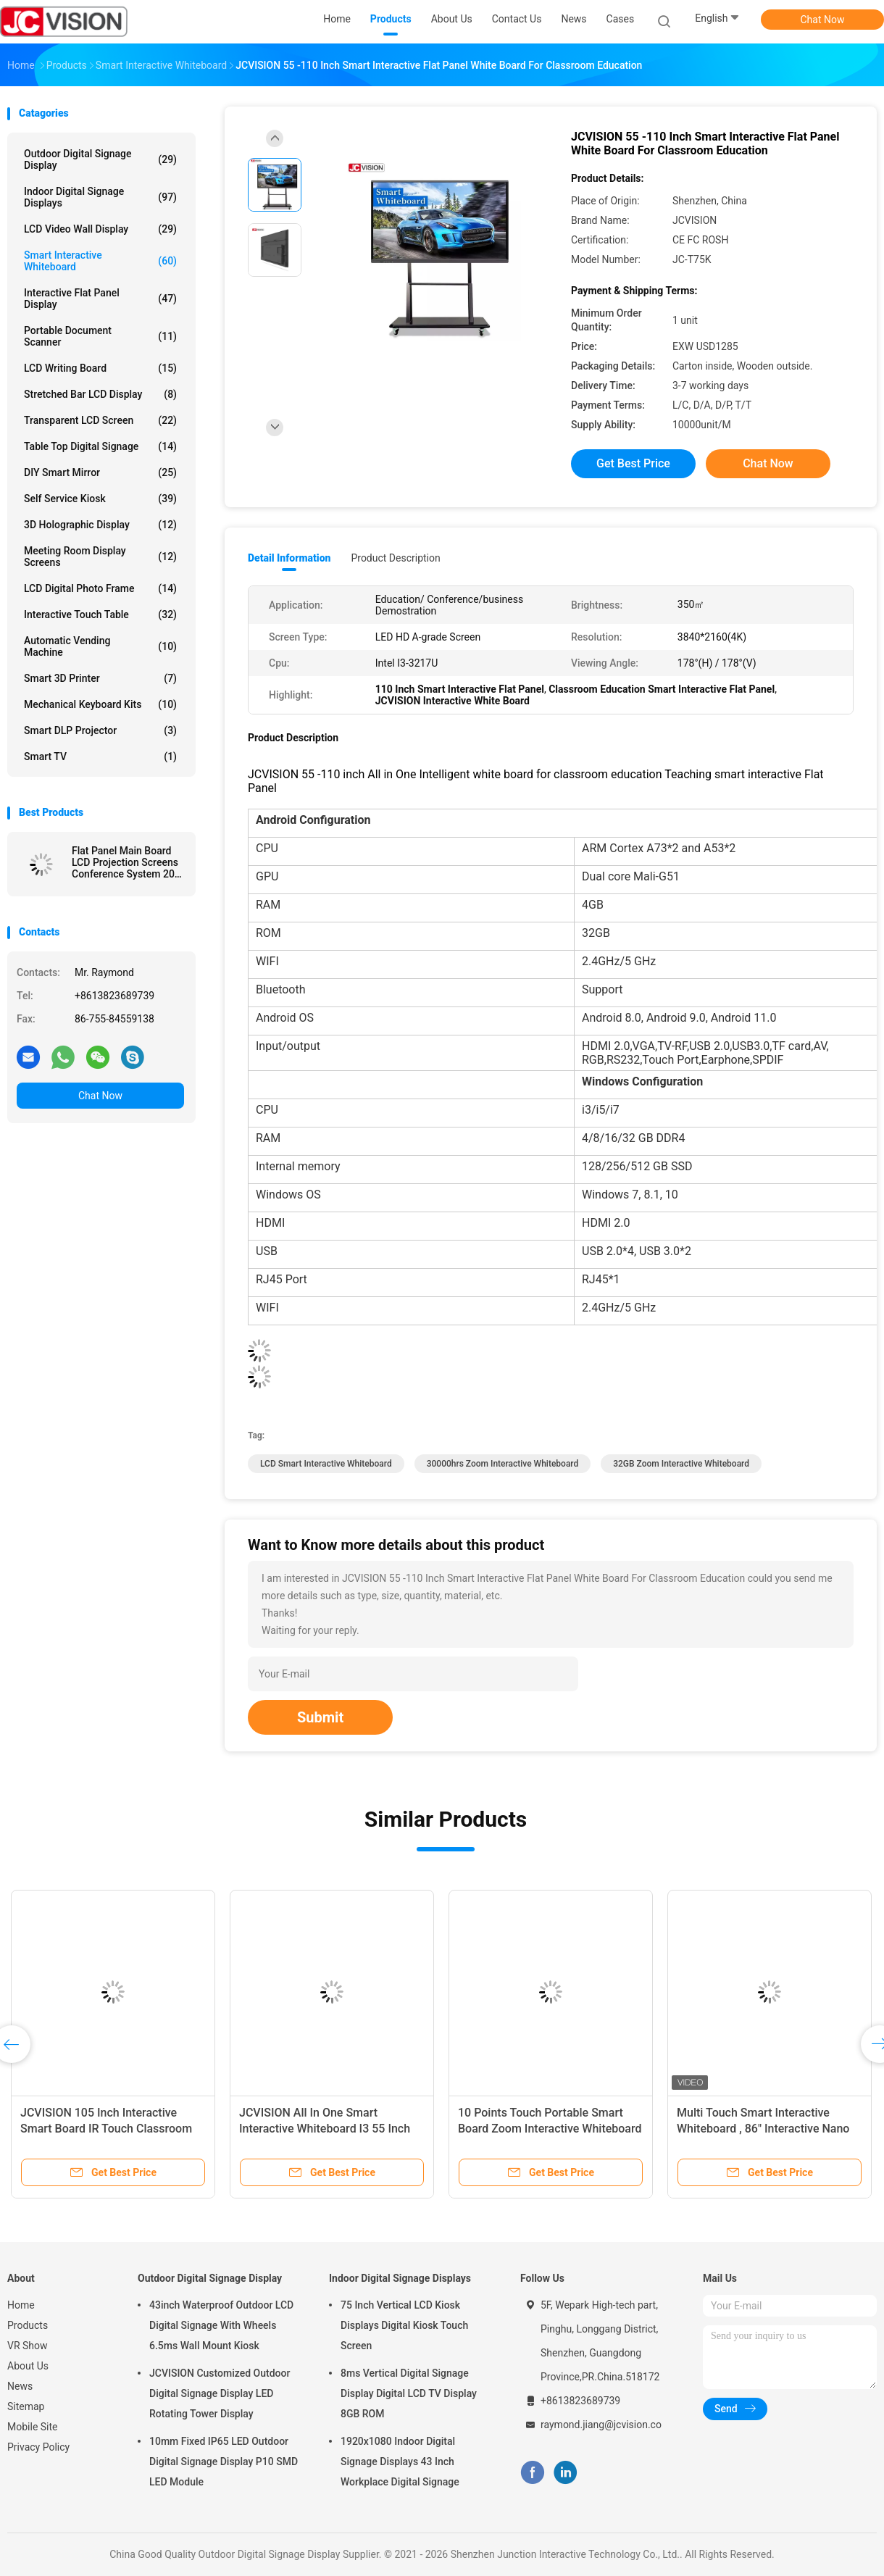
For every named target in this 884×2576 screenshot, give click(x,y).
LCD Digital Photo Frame (100, 588)
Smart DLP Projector (100, 730)
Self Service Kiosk (100, 498)
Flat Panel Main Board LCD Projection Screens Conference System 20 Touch (125, 862)
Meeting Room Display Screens (100, 556)
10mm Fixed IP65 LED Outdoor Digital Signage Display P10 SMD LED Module (223, 2461)
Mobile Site (32, 2427)
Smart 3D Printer (100, 678)
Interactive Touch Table (100, 614)
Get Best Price (633, 463)
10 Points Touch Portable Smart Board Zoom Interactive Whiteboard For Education (550, 2128)
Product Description (395, 558)
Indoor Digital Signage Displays (100, 197)
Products (27, 2325)
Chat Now (823, 19)
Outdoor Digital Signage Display (100, 159)
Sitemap (25, 2406)
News (20, 2386)
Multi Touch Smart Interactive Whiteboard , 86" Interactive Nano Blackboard (763, 2128)
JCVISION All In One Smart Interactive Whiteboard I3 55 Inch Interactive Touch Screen (324, 2128)
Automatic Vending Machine (100, 646)
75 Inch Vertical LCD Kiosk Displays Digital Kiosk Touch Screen (404, 2325)
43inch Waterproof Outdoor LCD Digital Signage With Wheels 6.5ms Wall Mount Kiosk (221, 2325)
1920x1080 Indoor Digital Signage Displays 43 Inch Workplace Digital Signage (400, 2461)
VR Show (27, 2345)
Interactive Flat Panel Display (100, 298)
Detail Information (289, 558)
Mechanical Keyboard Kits (100, 704)
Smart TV (100, 756)
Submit (320, 1717)
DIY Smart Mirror (100, 472)
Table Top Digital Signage (100, 446)
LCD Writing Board (100, 368)
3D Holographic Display (100, 524)
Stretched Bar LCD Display (100, 394)
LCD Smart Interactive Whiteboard (326, 1464)
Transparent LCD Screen (100, 420)
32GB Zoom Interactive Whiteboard (681, 1464)
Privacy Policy (38, 2447)
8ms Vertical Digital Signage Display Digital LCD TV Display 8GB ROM (409, 2393)
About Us (28, 2366)
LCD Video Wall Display (100, 229)
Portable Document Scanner (100, 336)
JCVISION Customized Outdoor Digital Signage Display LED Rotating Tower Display (219, 2393)
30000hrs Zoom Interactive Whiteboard (503, 1464)
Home (21, 2305)
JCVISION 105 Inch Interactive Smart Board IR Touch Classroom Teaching (106, 2128)
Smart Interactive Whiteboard (100, 260)
